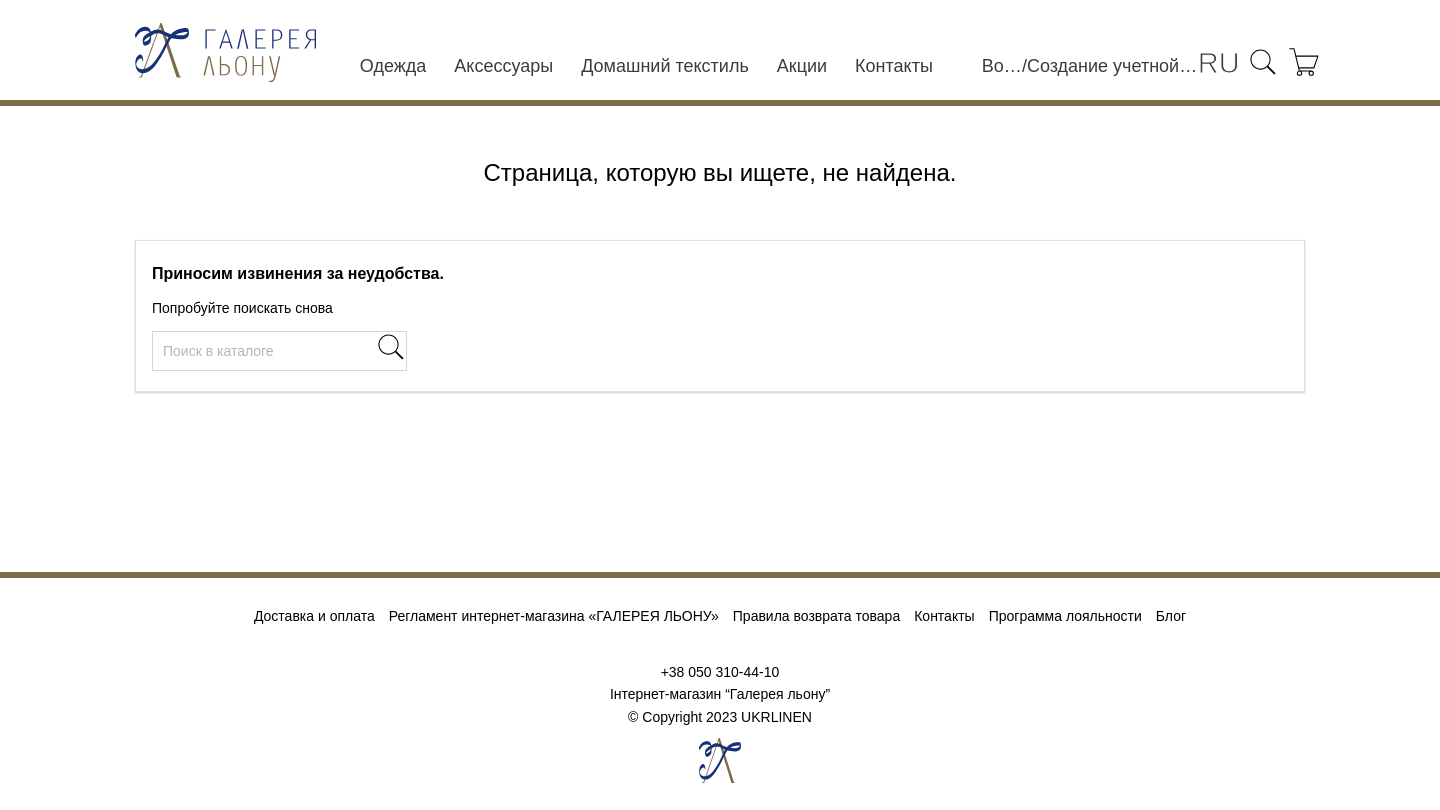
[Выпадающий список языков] (1219, 64)
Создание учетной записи (1112, 66)
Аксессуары (503, 66)
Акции (802, 66)
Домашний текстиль (665, 66)
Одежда (393, 66)
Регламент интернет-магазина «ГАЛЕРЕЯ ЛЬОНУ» (554, 616)
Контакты (894, 66)
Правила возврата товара (816, 616)
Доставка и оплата (314, 616)
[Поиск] (279, 351)
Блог (1171, 616)
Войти (1002, 66)
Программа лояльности (1065, 616)
